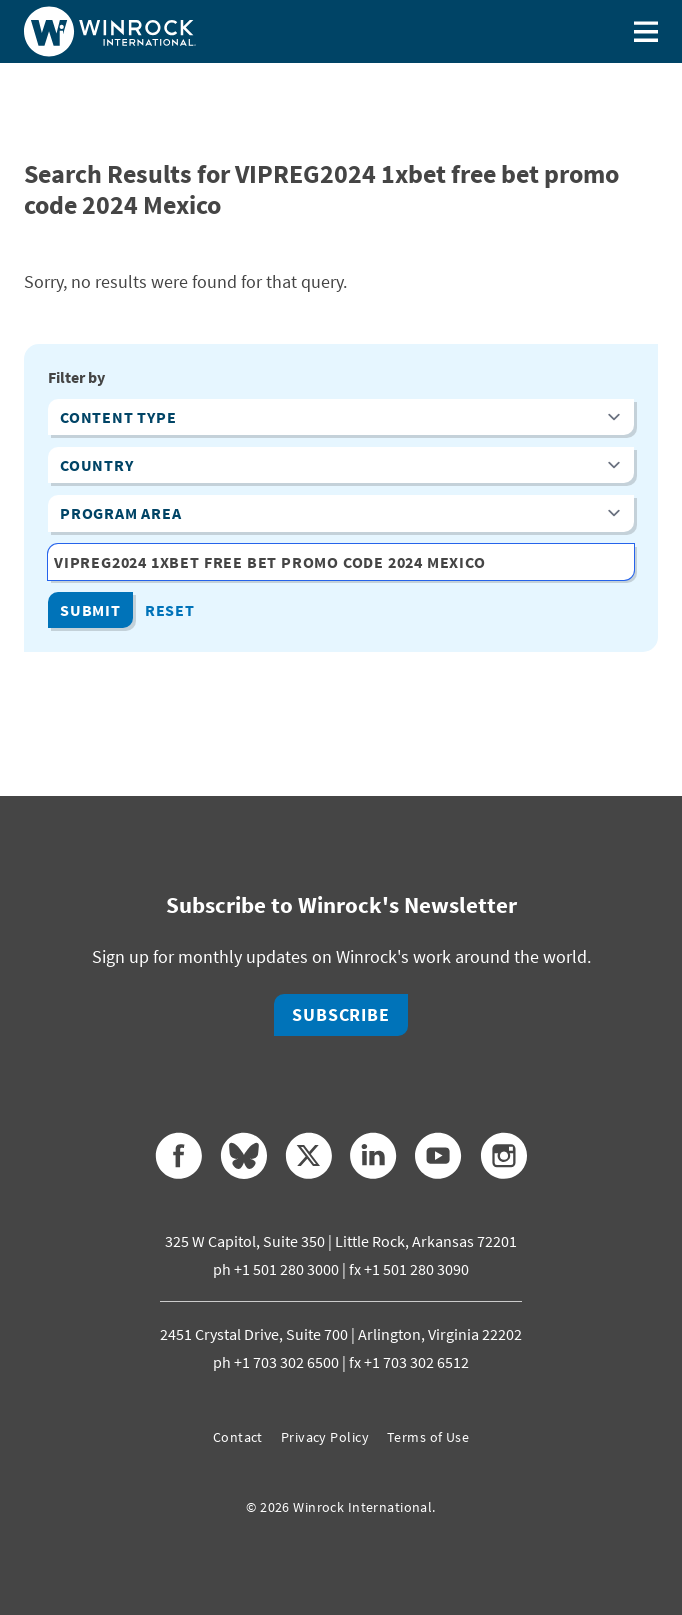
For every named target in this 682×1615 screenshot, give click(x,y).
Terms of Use (428, 1437)
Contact (238, 1437)
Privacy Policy (325, 1437)
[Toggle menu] (646, 31)
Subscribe (341, 1014)
